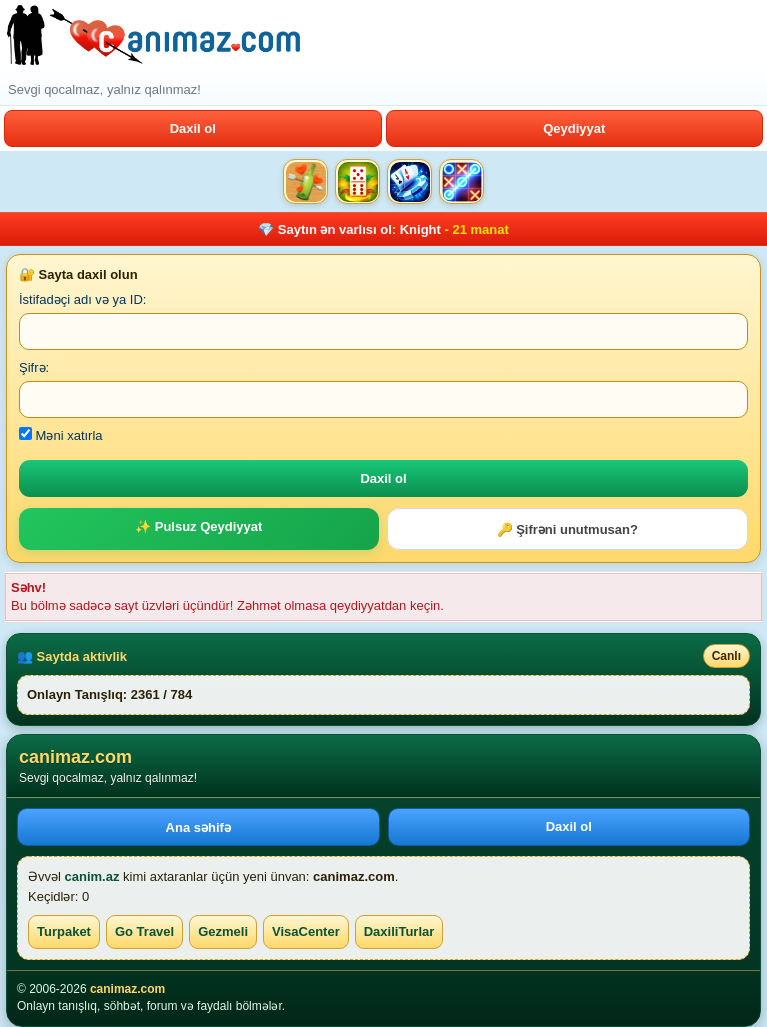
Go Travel (144, 931)
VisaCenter (306, 931)
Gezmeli (223, 931)
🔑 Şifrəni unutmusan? (567, 529)
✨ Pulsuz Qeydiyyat (198, 526)
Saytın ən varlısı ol (335, 229)
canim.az (92, 876)
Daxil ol (193, 128)
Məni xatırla (61, 435)
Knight (420, 229)
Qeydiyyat (574, 128)
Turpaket (64, 931)
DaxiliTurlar (399, 931)
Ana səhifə (198, 827)
